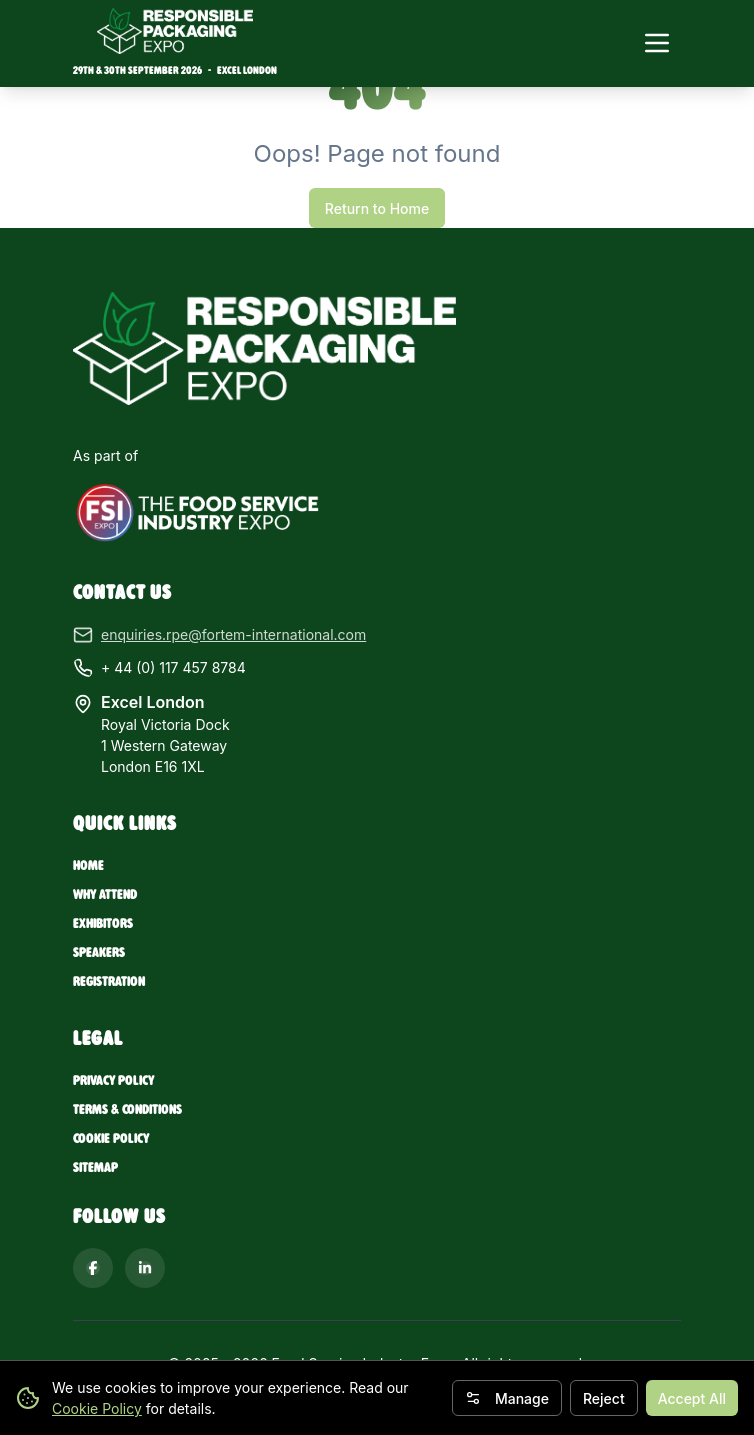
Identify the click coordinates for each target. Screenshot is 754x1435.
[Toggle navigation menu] (657, 43)
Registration (109, 981)
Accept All (692, 1398)
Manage (507, 1398)
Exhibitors (103, 923)
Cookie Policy (97, 1408)
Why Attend (105, 894)
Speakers (99, 952)
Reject (604, 1398)
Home (88, 865)
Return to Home (377, 208)
